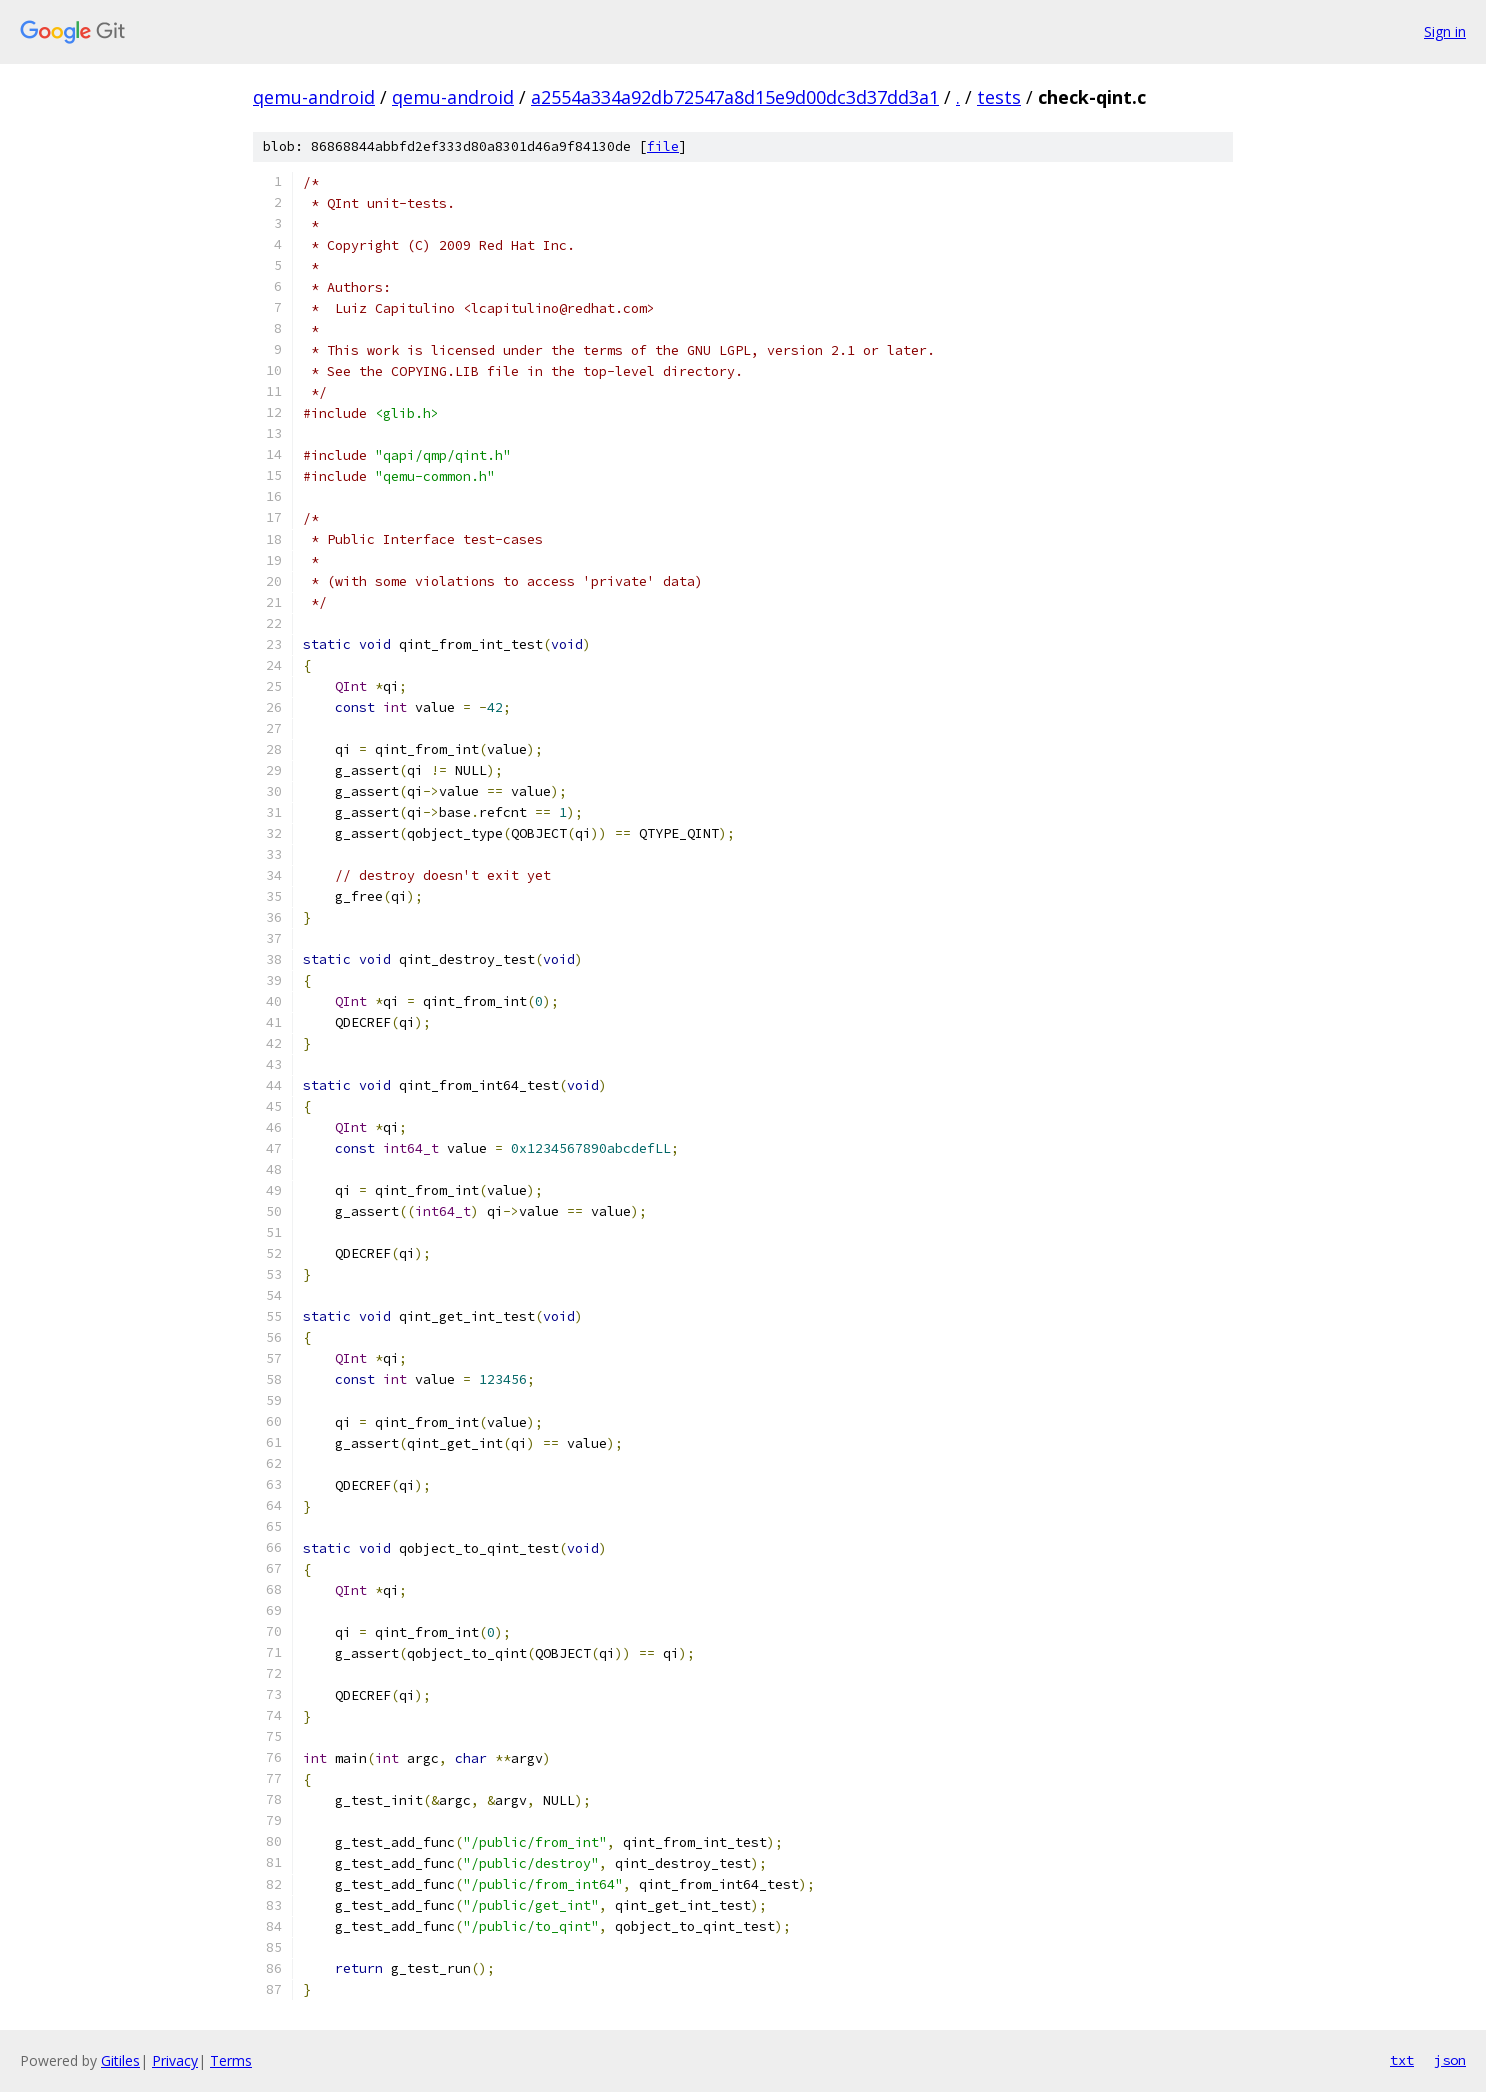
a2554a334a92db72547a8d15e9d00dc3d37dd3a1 (735, 97)
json (1450, 2060)
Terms (231, 2060)
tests (999, 97)
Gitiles (120, 2060)
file (663, 146)
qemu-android (314, 97)
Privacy (175, 2060)
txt (1402, 2060)
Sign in (1445, 31)
